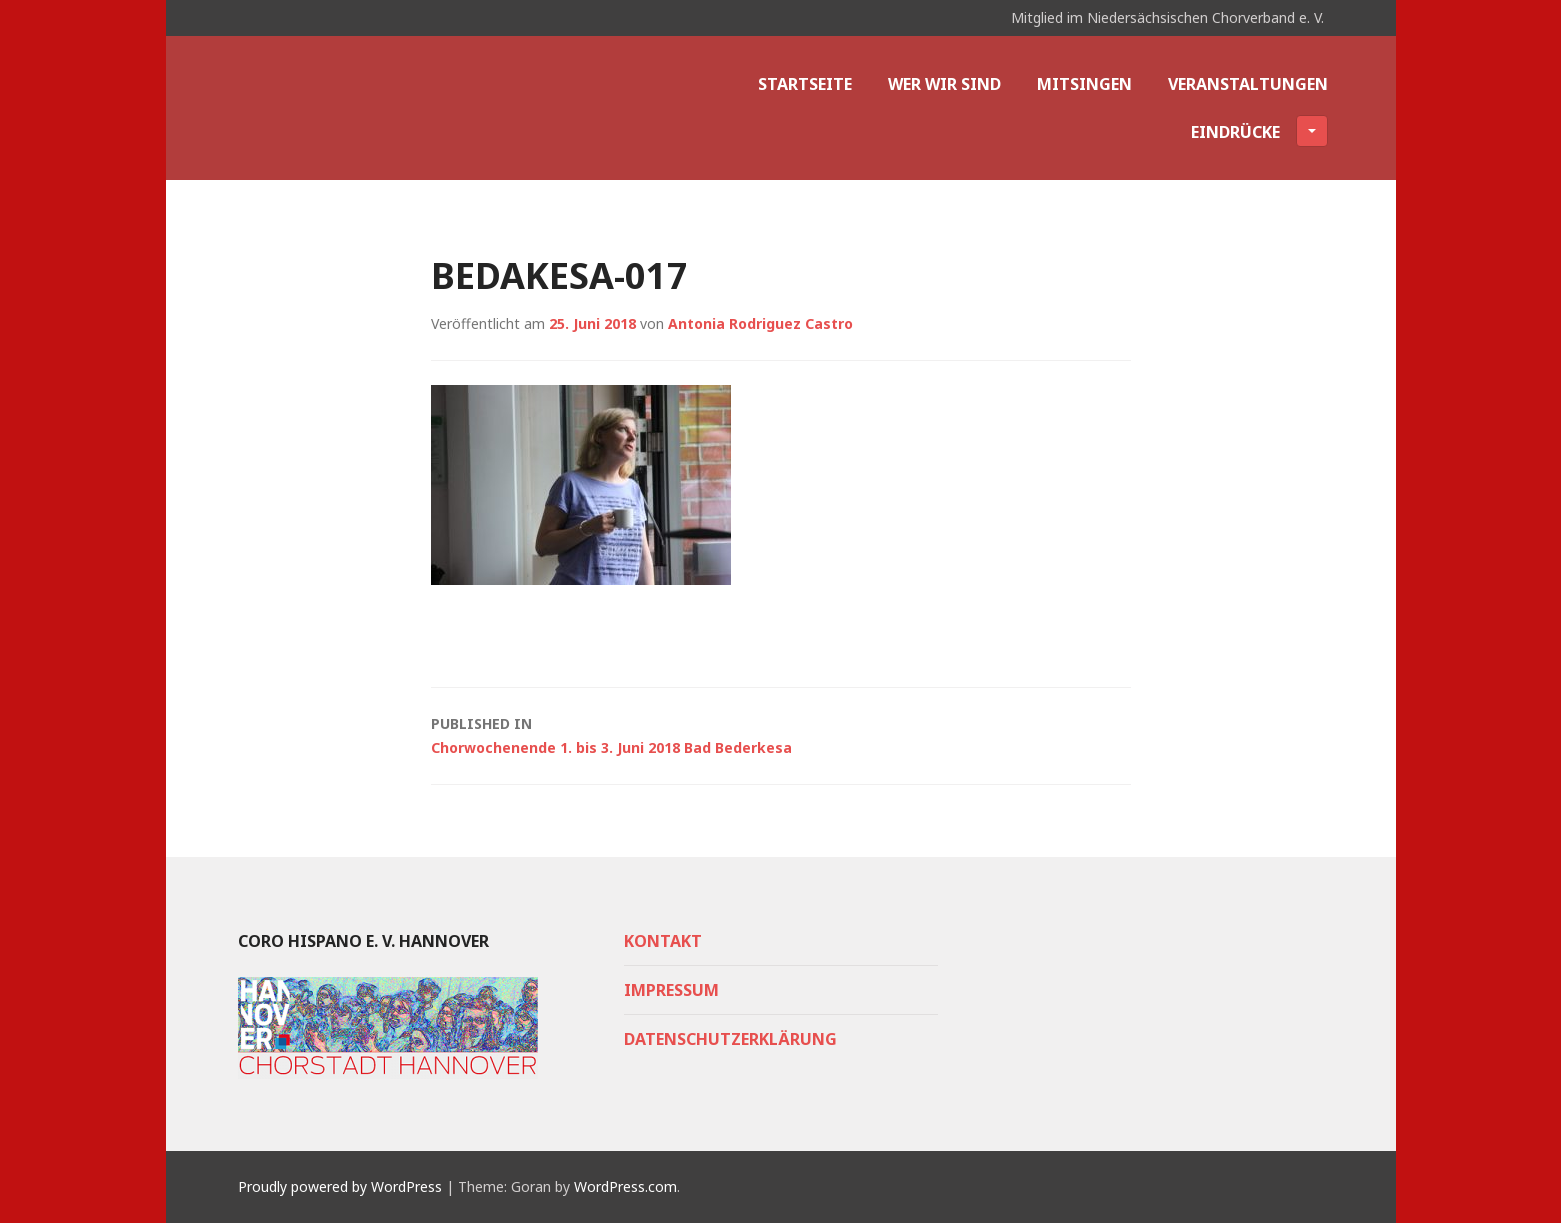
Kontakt (663, 941)
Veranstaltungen (1248, 84)
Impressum (671, 990)
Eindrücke (1259, 131)
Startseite (805, 84)
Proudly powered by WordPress (340, 1186)
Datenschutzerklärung (730, 1039)
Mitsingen (1084, 84)
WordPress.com (625, 1186)
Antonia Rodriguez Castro (760, 323)
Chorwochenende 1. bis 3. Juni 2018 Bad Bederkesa (781, 734)
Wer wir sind (944, 84)
